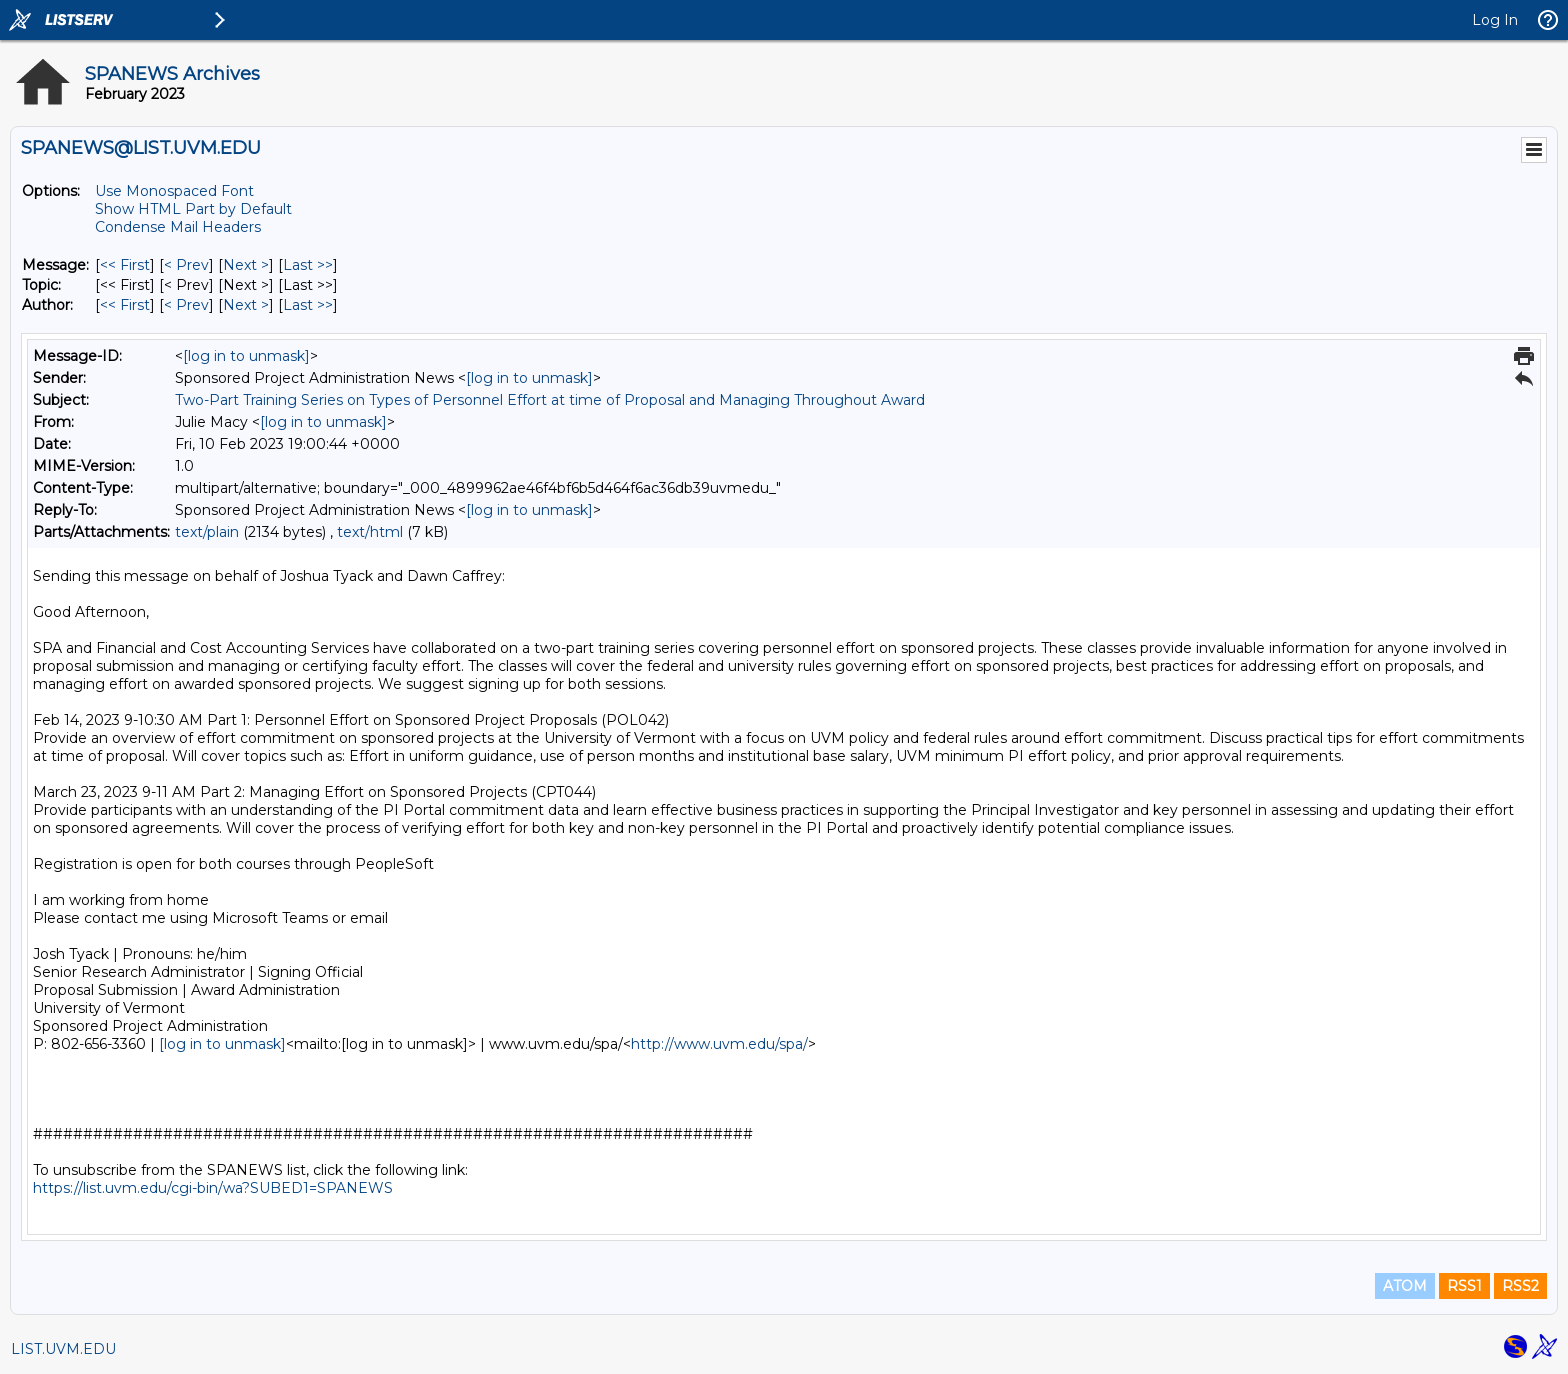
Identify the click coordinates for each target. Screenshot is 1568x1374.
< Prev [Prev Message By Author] (186, 305)
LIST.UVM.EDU (63, 1349)
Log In (1495, 20)
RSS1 (1464, 1286)
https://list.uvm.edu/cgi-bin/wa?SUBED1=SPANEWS (213, 1188)
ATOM (1405, 1286)
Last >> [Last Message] (308, 265)
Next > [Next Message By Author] (246, 305)
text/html (370, 532)
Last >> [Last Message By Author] (308, 305)
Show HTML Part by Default (193, 209)
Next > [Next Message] (246, 265)
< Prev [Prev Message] (186, 265)
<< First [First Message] (125, 265)
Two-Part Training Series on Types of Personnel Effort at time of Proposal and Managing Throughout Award (550, 400)
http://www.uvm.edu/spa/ (719, 1044)
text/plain (207, 532)
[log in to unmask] (246, 356)
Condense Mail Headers (178, 227)
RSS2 (1520, 1286)
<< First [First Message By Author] (125, 305)
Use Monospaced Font (174, 191)
